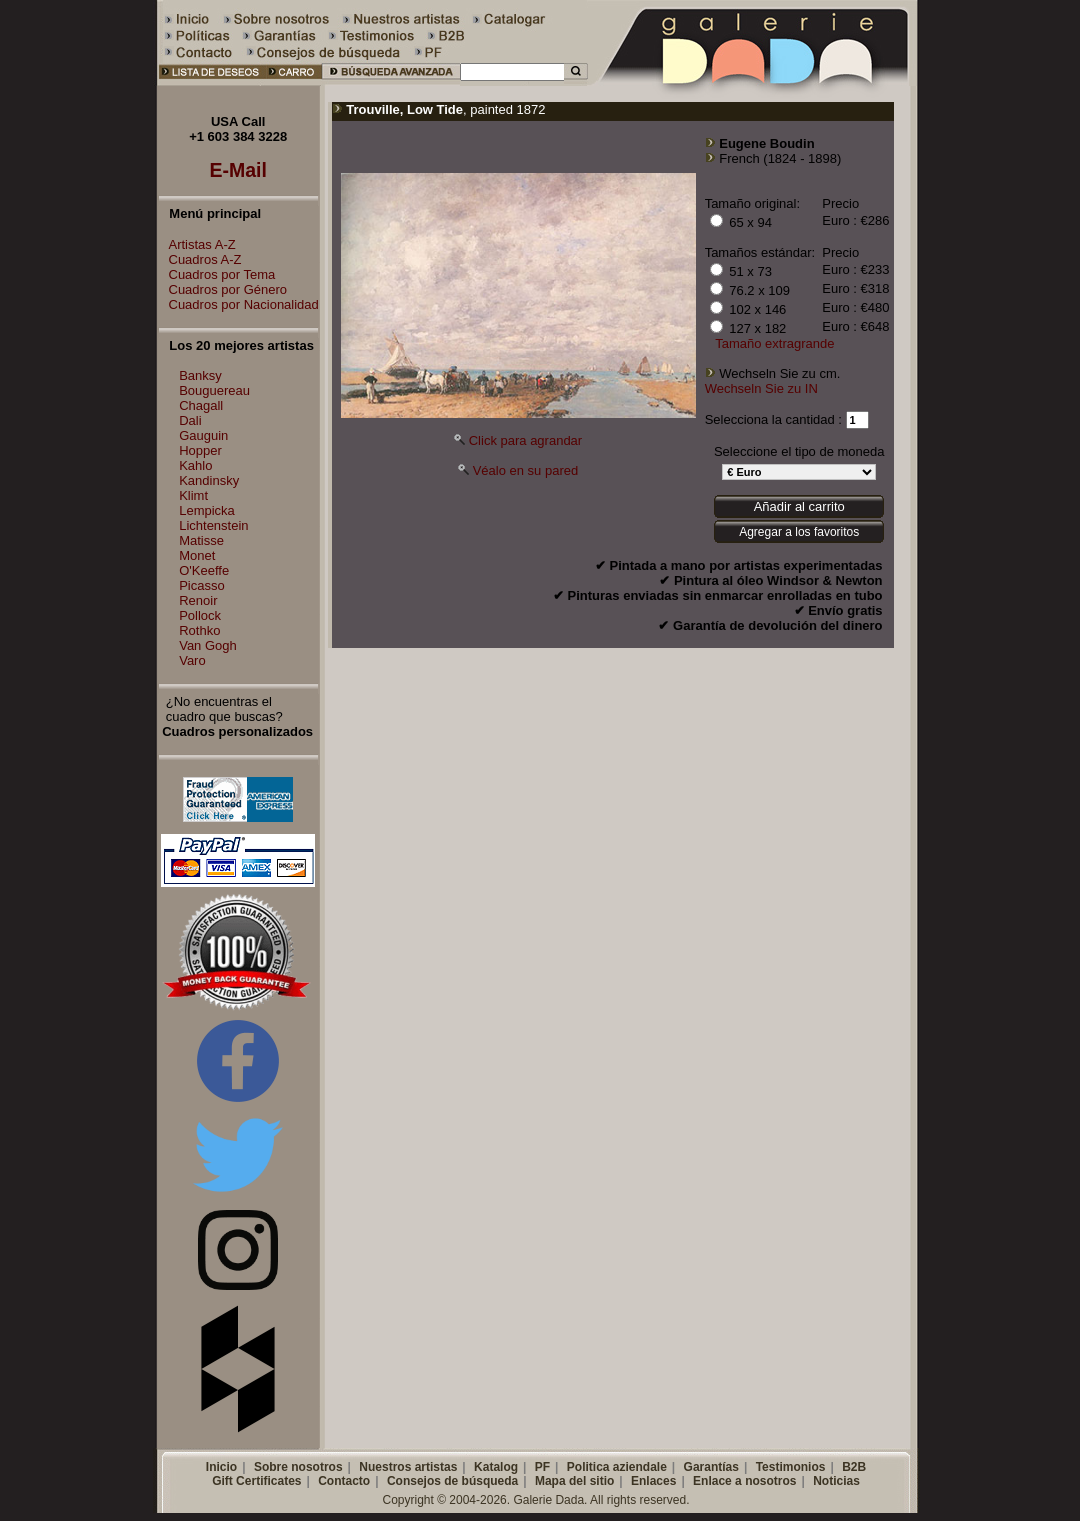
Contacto (344, 1481)
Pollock (200, 615)
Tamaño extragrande (774, 343)
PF (542, 1467)
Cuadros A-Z (200, 259)
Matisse (201, 540)
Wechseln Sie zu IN (761, 388)
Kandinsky (209, 480)
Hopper (200, 450)
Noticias (836, 1481)
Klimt (193, 495)
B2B (854, 1467)
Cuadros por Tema (217, 274)
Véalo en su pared (526, 470)
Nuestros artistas (408, 1467)
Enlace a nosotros (744, 1481)
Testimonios (791, 1467)
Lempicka (207, 510)
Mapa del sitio (574, 1481)
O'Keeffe (204, 570)
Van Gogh (208, 645)
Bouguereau (214, 390)
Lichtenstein (213, 525)
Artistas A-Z (197, 244)
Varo (192, 660)
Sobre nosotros (298, 1467)
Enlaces (653, 1481)
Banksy (200, 375)
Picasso (202, 585)
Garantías (711, 1467)
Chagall (201, 405)
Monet (197, 555)
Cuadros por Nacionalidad (239, 304)
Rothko (199, 630)
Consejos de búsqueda (452, 1481)
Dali (190, 420)
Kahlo (195, 465)
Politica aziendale (617, 1467)
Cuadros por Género (223, 289)
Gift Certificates (256, 1481)
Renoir (198, 600)
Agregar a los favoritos (799, 532)
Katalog (496, 1467)
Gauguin (203, 435)
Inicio (221, 1467)
